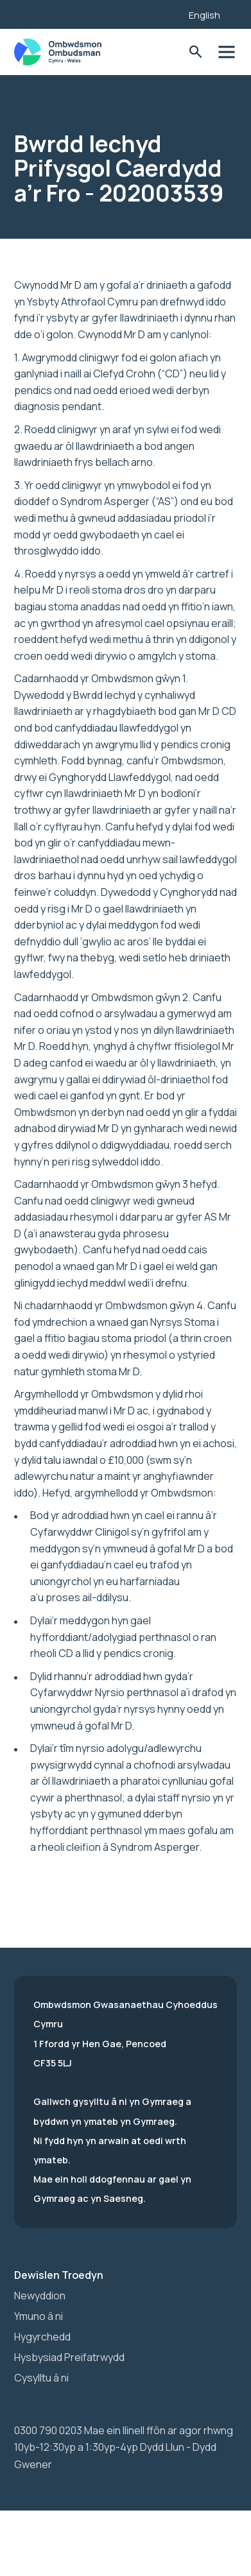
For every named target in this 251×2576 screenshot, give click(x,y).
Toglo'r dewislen (226, 52)
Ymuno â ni (38, 2316)
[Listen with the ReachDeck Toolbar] (159, 13)
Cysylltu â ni (41, 2378)
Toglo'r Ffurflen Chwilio (195, 52)
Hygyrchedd (42, 2337)
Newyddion (39, 2295)
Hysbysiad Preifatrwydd (69, 2357)
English (204, 15)
